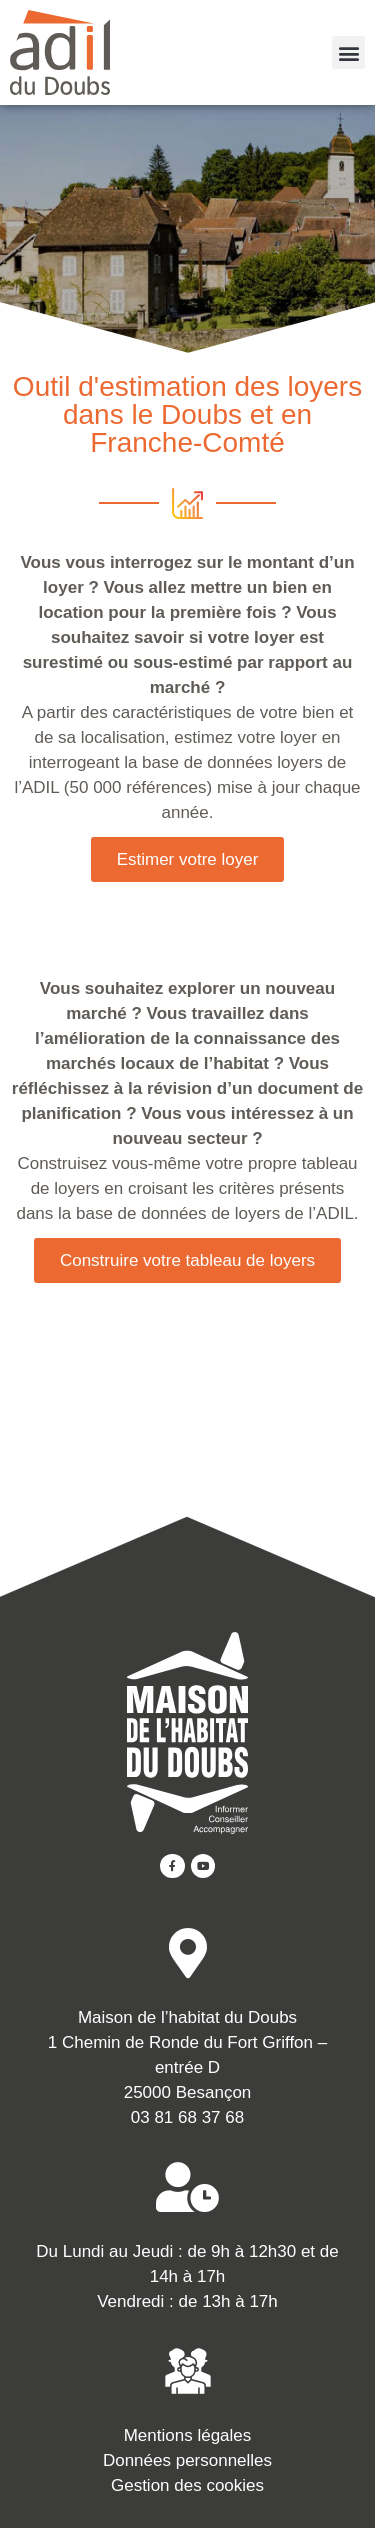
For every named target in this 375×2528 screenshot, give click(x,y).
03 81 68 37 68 (187, 2117)
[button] (348, 52)
